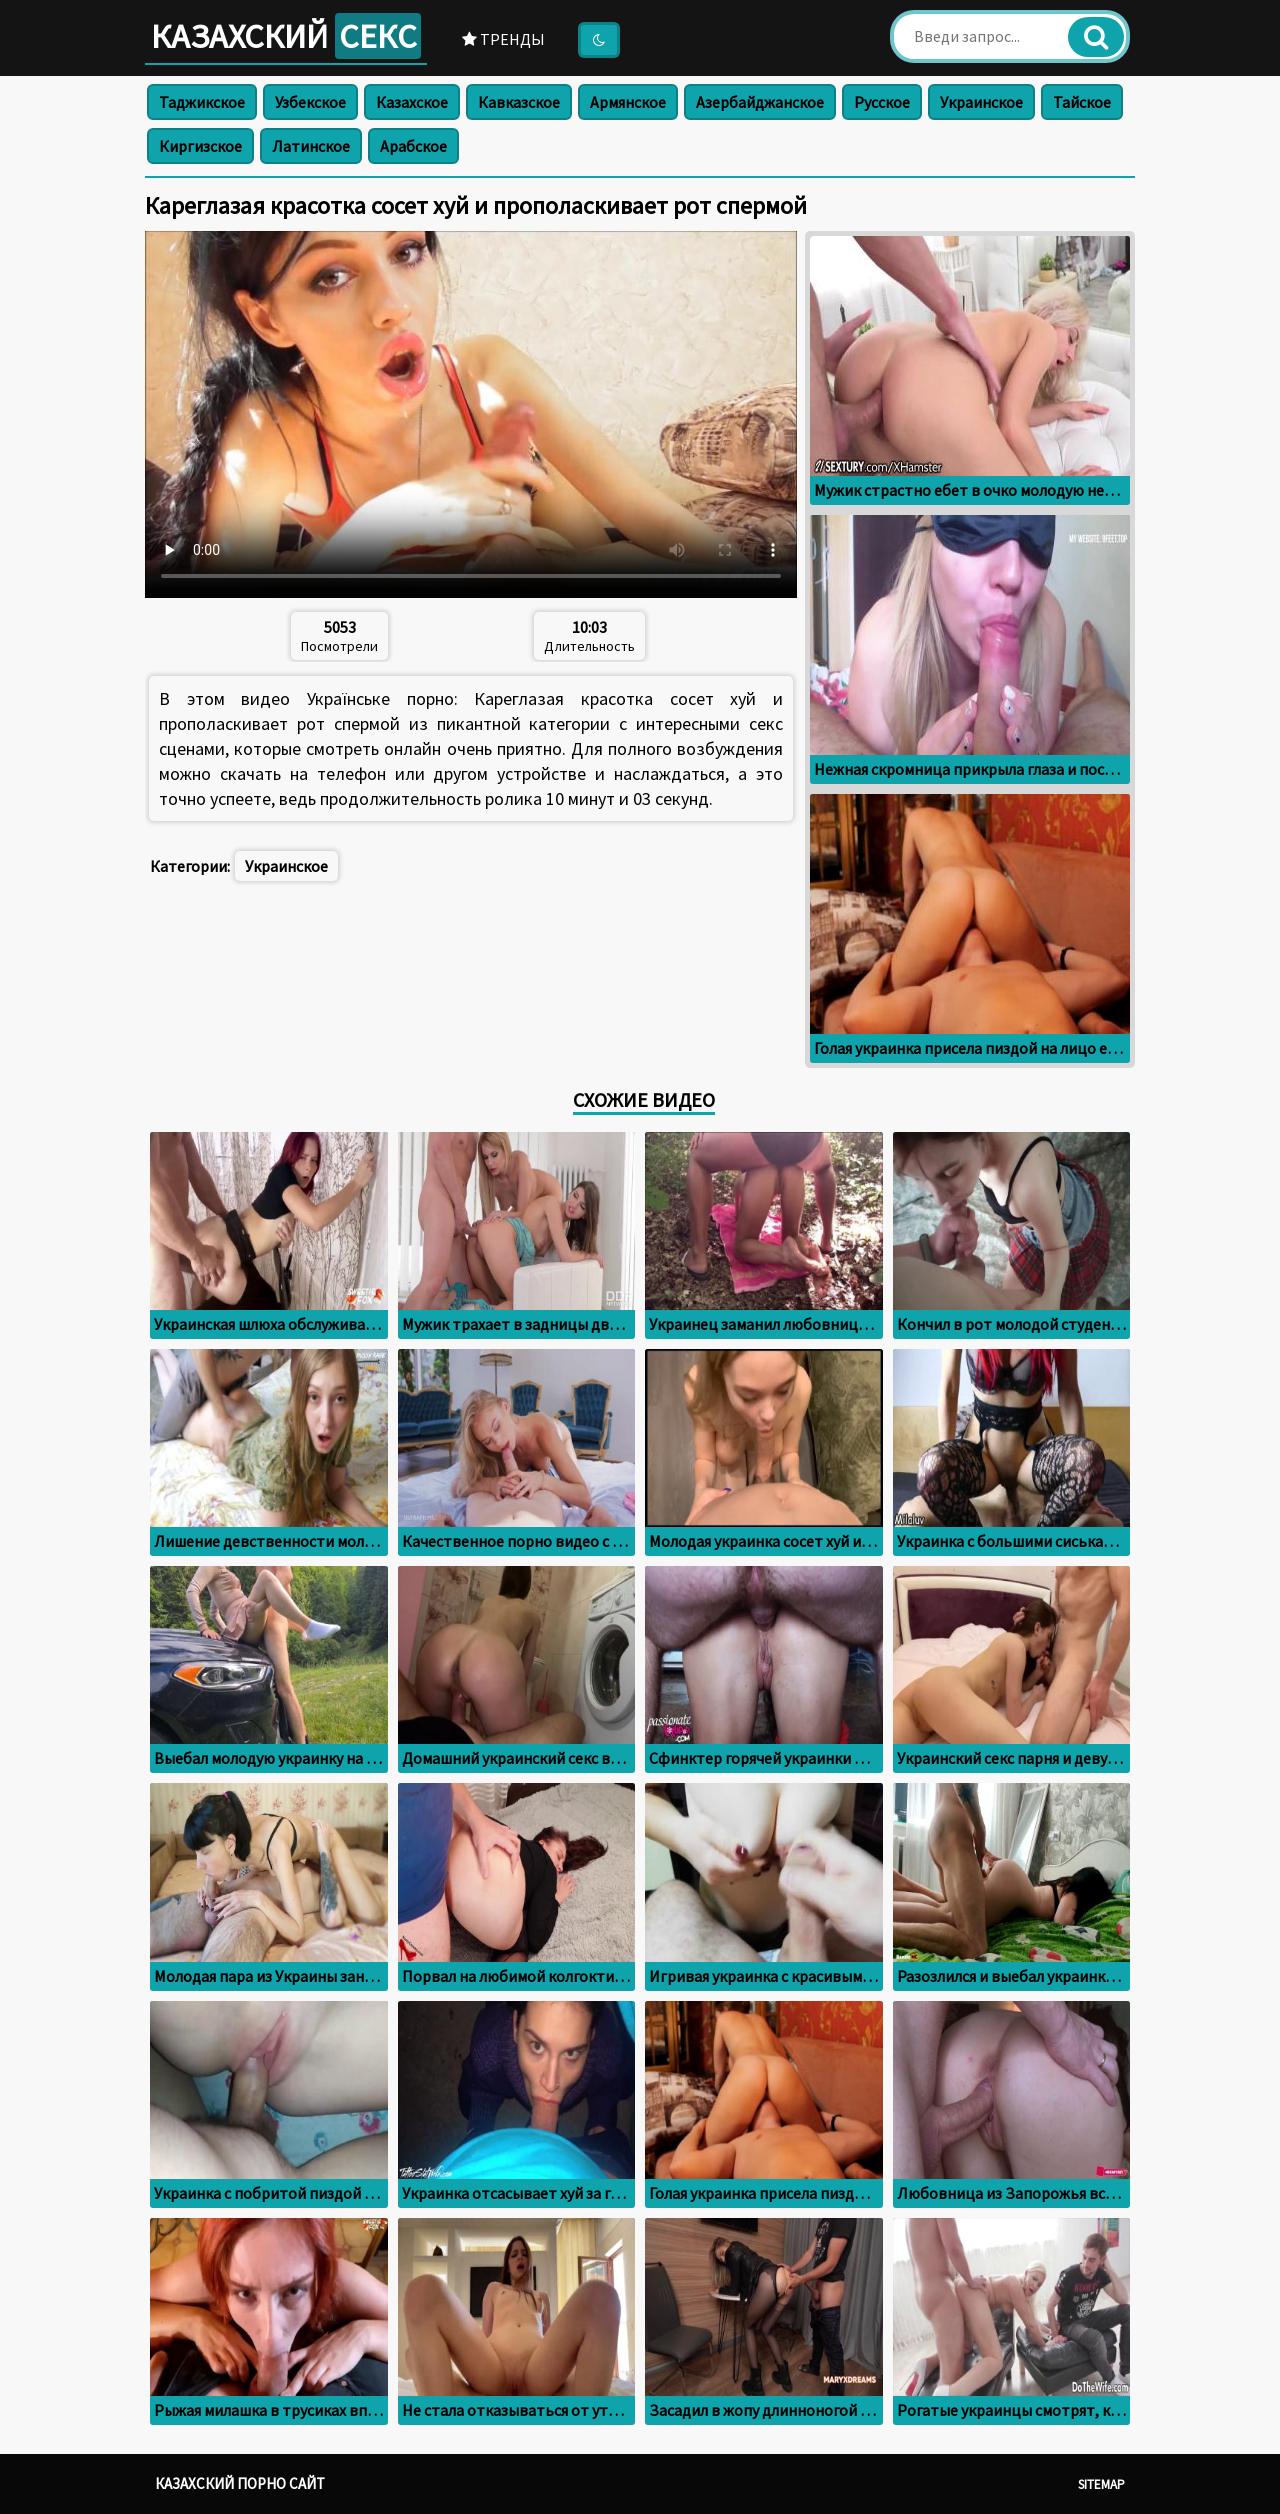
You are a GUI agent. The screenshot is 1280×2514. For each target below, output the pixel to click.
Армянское (628, 102)
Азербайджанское (760, 102)
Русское (882, 102)
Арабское (413, 146)
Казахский (286, 36)
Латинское (311, 146)
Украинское (981, 102)
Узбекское (310, 102)
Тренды (503, 39)
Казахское (412, 102)
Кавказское (519, 102)
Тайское (1082, 102)
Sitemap (1101, 2484)
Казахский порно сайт (240, 2483)
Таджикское (202, 102)
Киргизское (200, 146)
